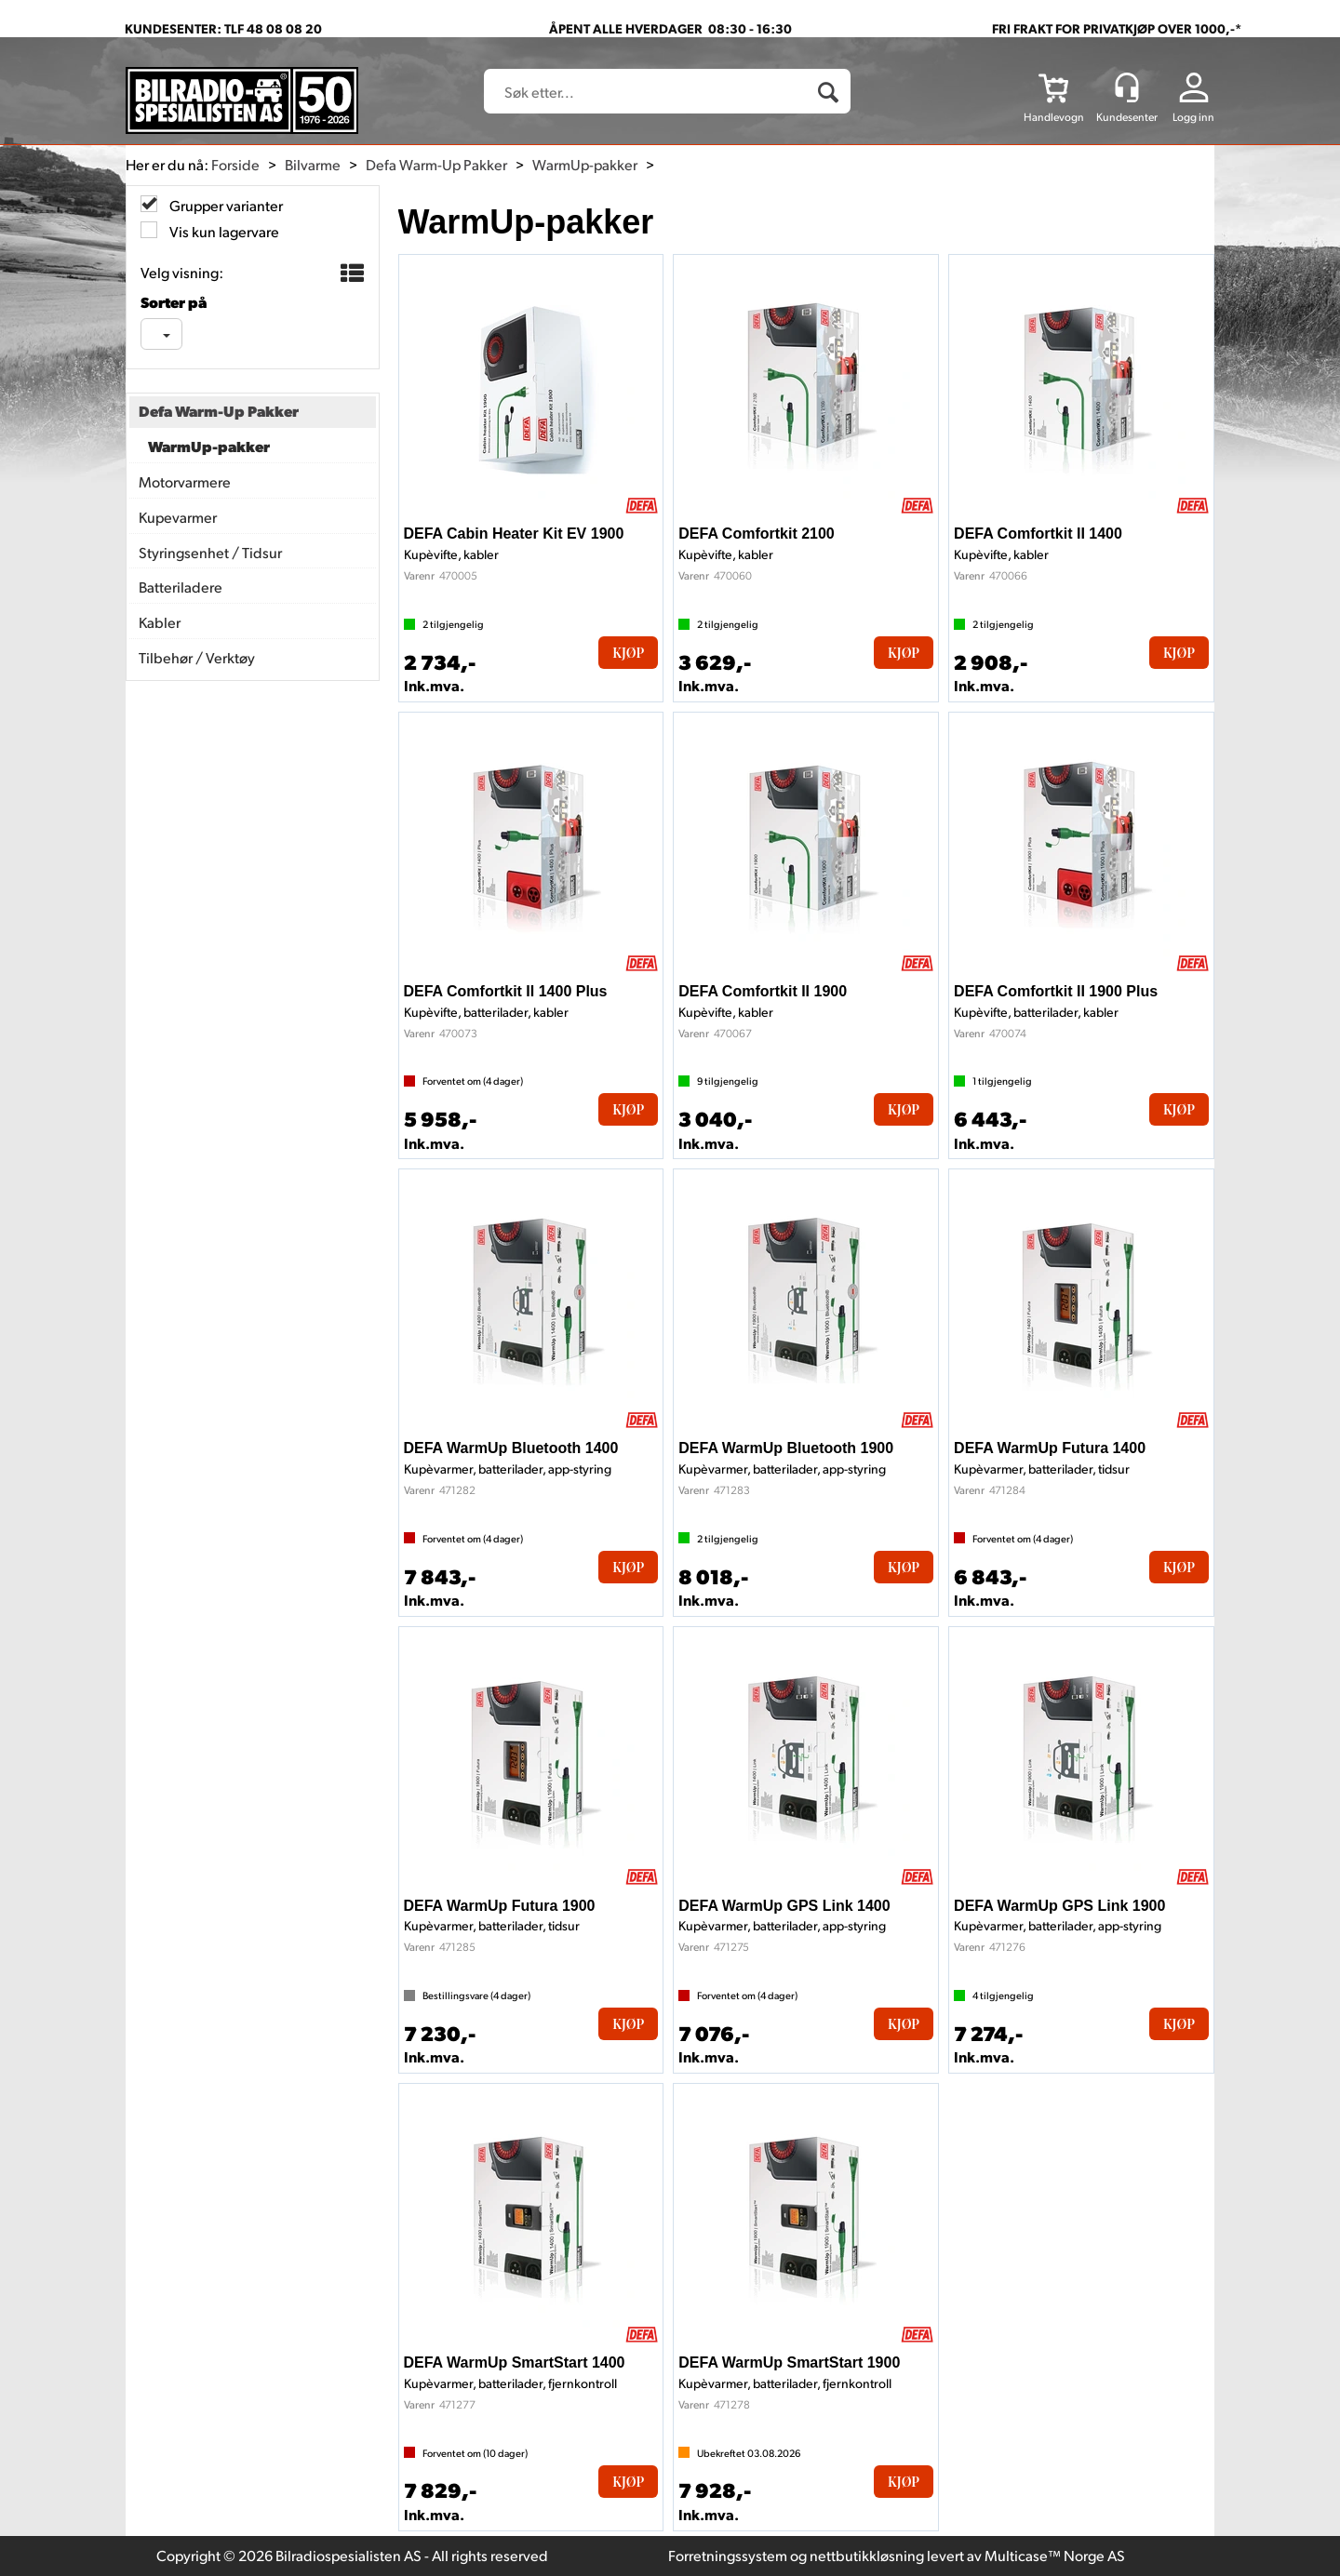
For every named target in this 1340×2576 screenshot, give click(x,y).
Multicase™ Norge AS (1055, 2555)
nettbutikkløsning (867, 2555)
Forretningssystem (727, 2555)
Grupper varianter (225, 205)
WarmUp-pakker (584, 164)
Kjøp (628, 652)
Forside (235, 164)
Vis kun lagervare (223, 231)
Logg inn (1193, 117)
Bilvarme (313, 164)
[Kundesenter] (1127, 87)
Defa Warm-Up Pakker (436, 164)
